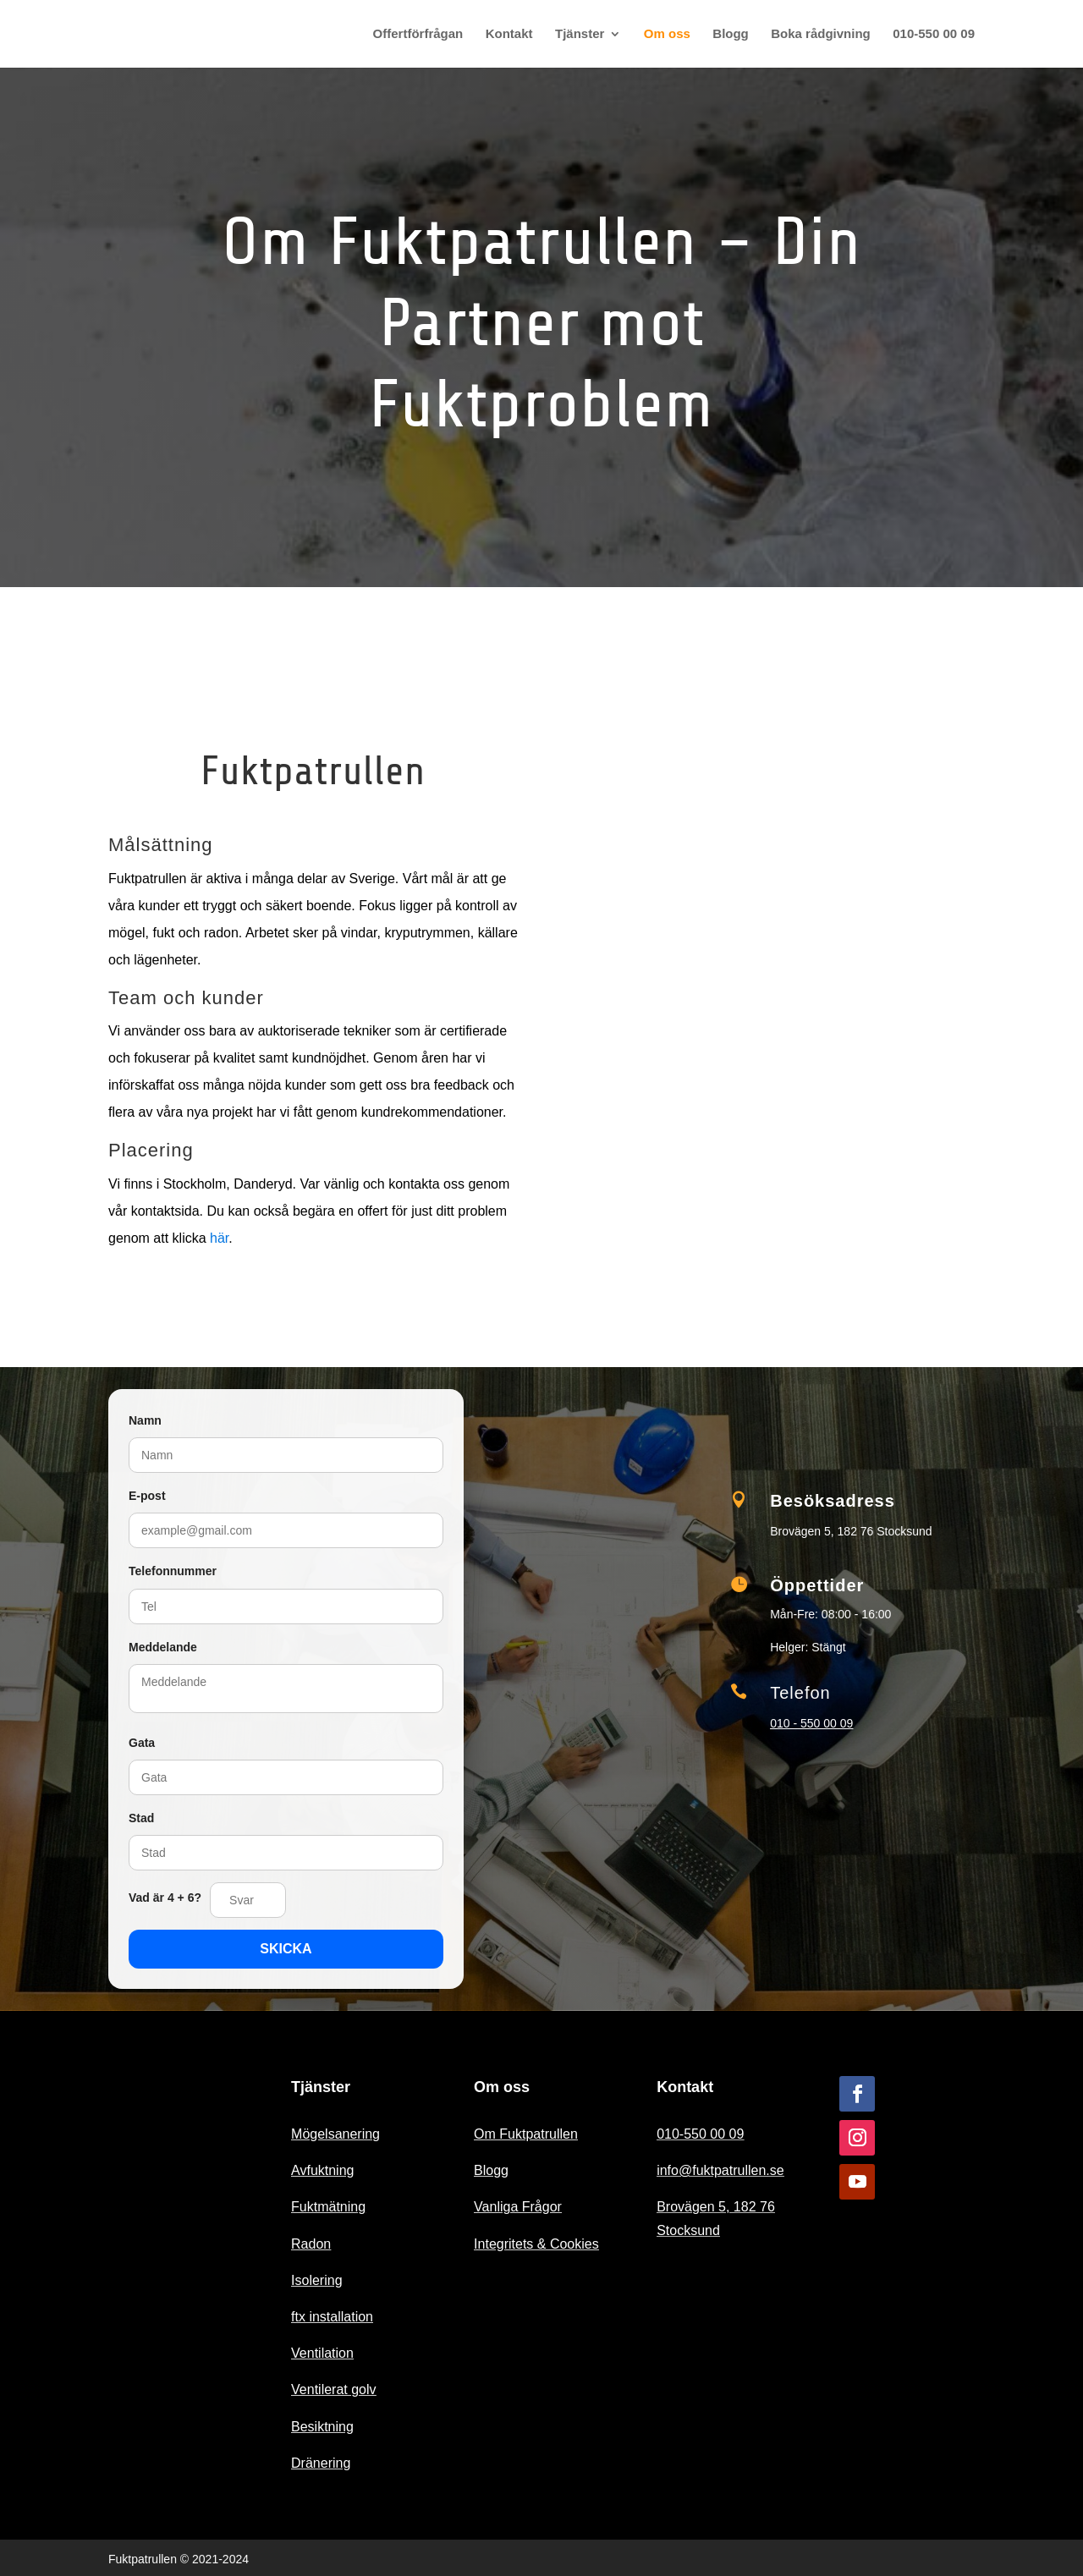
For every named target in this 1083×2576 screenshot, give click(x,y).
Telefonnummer (173, 1571)
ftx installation (332, 2317)
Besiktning (322, 2426)
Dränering (320, 2463)
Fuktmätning (328, 2207)
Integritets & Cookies (536, 2244)
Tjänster (579, 34)
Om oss (667, 34)
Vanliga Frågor (518, 2207)
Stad (141, 1818)
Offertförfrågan (418, 34)
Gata (142, 1742)
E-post (147, 1495)
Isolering (316, 2280)
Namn (145, 1420)
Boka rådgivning (821, 34)
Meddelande (163, 1647)
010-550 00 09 (934, 34)
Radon (311, 2244)
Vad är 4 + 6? (165, 1897)
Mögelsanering (335, 2134)
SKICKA (285, 1949)
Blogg (730, 34)
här (219, 1238)
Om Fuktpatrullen (526, 2134)
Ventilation (322, 2353)
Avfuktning (322, 2170)
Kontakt (509, 34)
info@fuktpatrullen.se (720, 2170)
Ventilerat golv (334, 2389)
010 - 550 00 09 (811, 1723)
